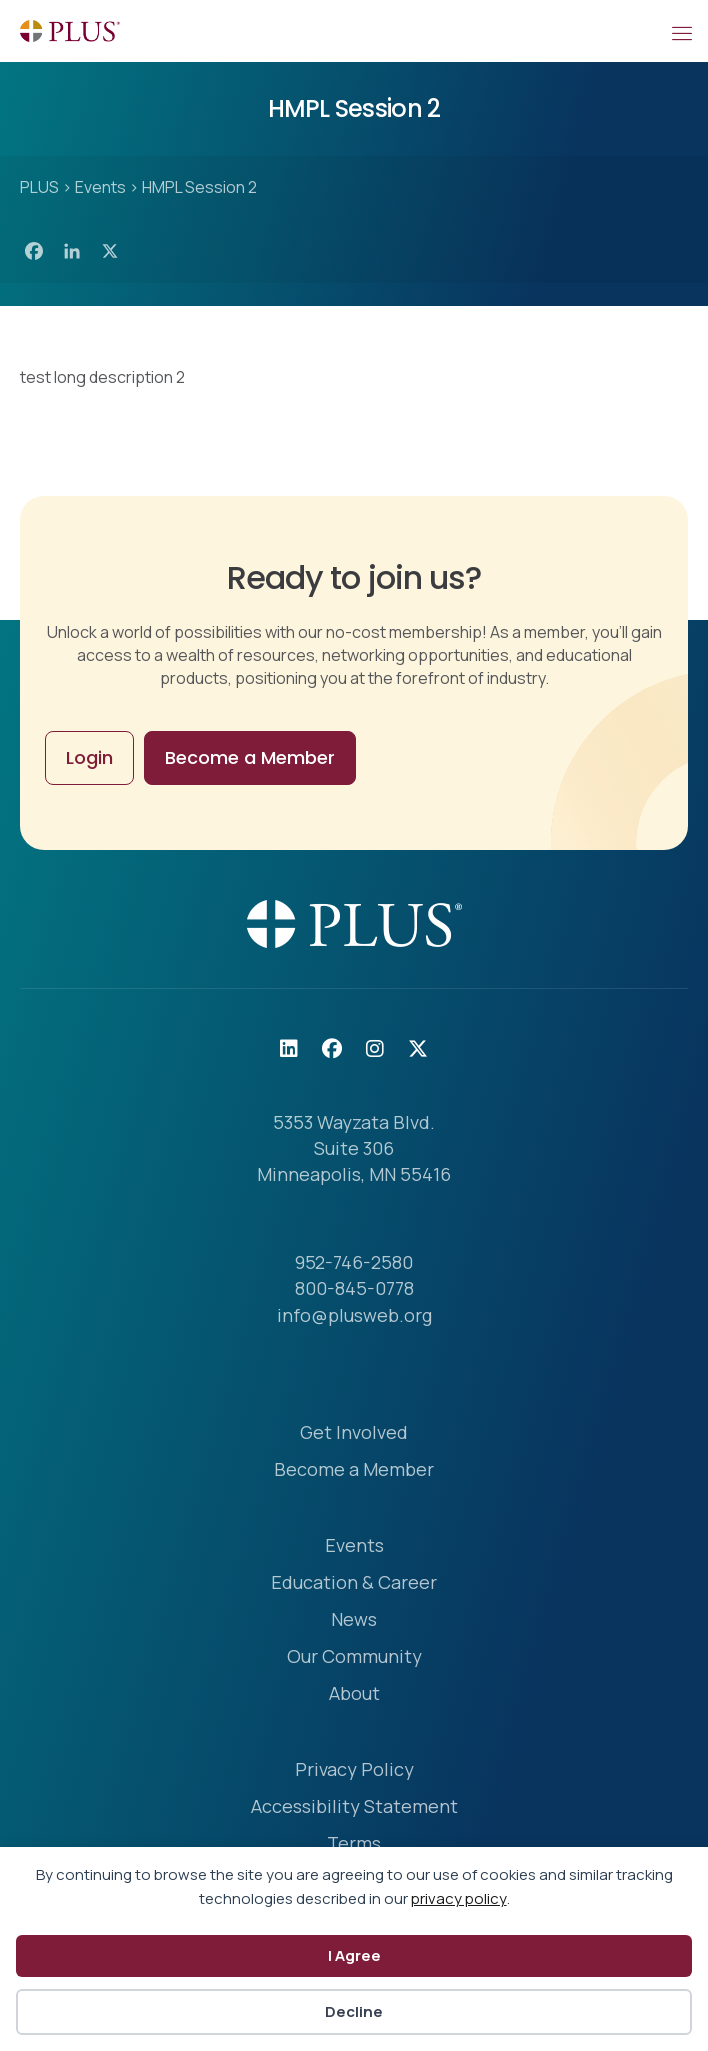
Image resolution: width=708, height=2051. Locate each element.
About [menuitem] (354, 1694)
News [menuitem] (354, 1620)
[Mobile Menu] (681, 31)
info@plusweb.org (354, 1315)
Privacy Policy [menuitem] (354, 1770)
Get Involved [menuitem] (354, 1433)
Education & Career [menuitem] (354, 1583)
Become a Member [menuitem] (354, 1470)
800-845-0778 (354, 1288)
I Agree (354, 1955)
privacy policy (459, 1898)
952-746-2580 (354, 1262)
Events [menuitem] (354, 1546)
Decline (354, 2011)
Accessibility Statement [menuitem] (354, 1807)
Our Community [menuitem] (354, 1657)
